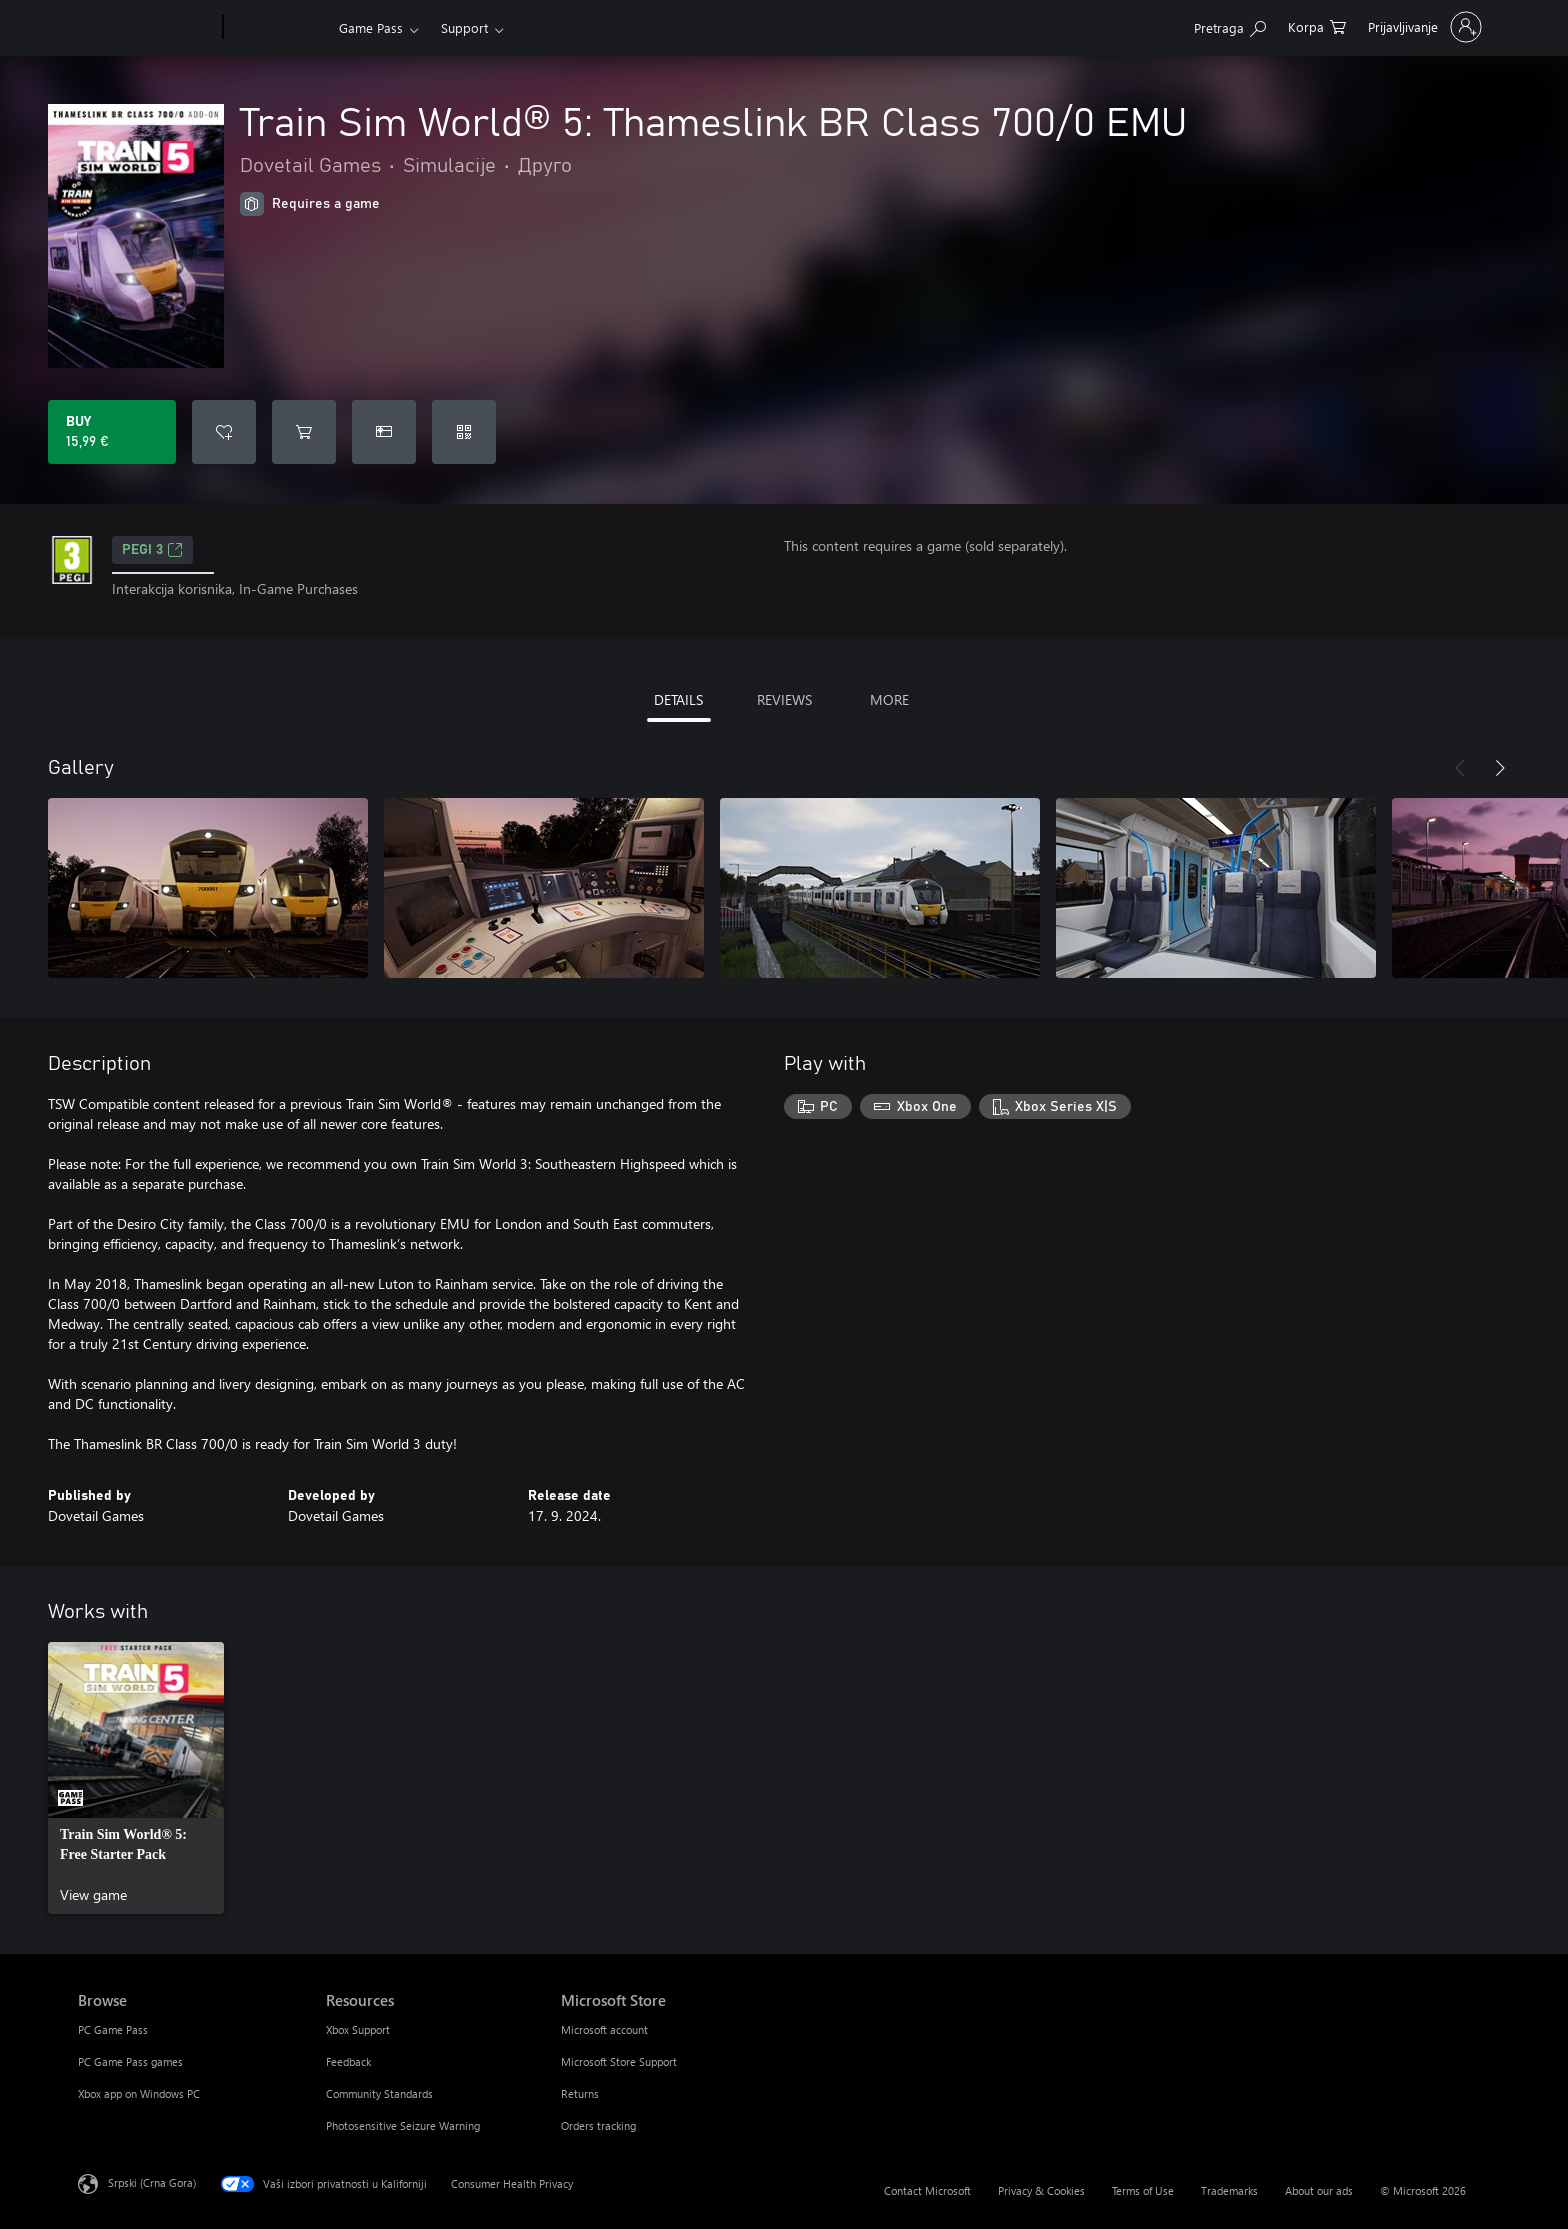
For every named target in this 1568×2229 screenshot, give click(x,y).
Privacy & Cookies (1041, 2190)
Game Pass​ (371, 27)
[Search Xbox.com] (1230, 25)
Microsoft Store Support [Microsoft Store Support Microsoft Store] (619, 2061)
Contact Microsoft (927, 2190)
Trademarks (1229, 2190)
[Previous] (1460, 768)
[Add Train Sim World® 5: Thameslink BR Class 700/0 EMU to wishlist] (224, 432)
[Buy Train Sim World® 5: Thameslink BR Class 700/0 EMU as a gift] (384, 432)
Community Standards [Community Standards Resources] (379, 2093)
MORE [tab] (889, 699)
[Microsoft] (146, 28)
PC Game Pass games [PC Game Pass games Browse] (130, 2061)
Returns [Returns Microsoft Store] (580, 2093)
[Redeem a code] (464, 432)
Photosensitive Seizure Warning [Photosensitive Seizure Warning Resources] (403, 2125)
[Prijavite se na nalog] (1423, 27)
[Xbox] (278, 28)
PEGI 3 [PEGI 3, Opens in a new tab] (152, 550)
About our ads (1319, 2190)
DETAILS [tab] (678, 699)
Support (464, 27)
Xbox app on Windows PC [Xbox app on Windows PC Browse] (139, 2093)
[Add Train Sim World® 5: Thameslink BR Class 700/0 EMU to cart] (304, 432)
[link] (136, 1778)
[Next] (1500, 768)
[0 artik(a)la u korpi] (1317, 25)
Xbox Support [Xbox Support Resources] (358, 2029)
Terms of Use (1143, 2190)
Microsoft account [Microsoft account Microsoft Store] (604, 2029)
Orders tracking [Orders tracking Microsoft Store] (598, 2125)
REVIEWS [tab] (784, 699)
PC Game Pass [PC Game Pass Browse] (113, 2029)
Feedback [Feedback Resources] (348, 2061)
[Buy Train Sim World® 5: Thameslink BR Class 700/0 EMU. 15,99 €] (112, 432)
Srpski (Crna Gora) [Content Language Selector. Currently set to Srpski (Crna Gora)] (152, 2182)
